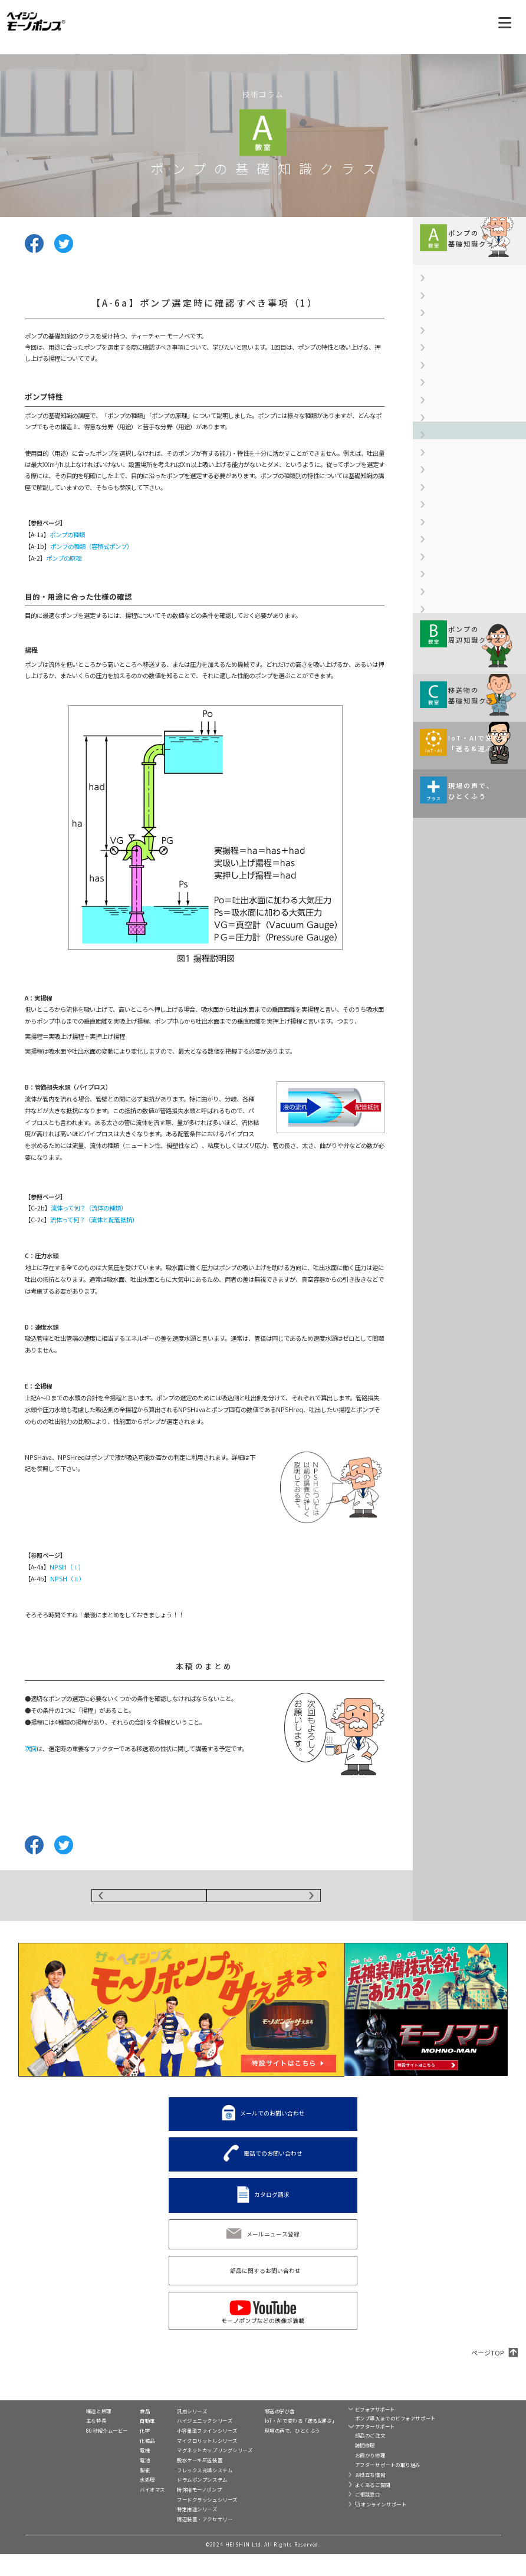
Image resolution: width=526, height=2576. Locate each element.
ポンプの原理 (63, 558)
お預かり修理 (350, 2476)
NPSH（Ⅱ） (67, 1578)
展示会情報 (259, 2464)
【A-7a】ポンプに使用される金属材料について (472, 678)
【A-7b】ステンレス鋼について (466, 709)
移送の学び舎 (259, 2432)
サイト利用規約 (441, 2481)
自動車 (112, 2442)
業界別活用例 (122, 2420)
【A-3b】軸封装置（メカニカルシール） (472, 427)
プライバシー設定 (443, 2502)
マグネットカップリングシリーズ (194, 2471)
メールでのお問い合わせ (272, 2122)
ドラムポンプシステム (182, 2501)
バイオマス (117, 2511)
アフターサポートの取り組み (367, 2486)
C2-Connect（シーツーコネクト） (456, 2445)
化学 (110, 2452)
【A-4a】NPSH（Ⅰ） (453, 492)
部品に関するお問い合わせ (265, 2279)
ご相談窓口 (347, 2515)
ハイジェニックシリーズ (184, 2442)
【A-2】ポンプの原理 (453, 371)
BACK (148, 1900)
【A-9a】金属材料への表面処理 (466, 891)
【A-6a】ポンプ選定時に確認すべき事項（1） (472, 575)
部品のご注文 (350, 2456)
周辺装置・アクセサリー (184, 2540)
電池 (110, 2481)
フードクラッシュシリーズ (187, 2521)
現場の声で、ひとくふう (272, 2452)
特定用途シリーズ (177, 2530)
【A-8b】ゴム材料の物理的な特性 (469, 839)
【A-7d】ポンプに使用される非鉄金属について (472, 773)
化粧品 (112, 2462)
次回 (31, 1748)
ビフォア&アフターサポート (364, 2420)
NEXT (263, 1900)
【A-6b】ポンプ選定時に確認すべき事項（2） (472, 609)
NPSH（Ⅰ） (67, 1566)
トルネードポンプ (450, 2430)
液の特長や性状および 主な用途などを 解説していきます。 (461, 1025)
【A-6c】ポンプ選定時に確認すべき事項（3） (471, 644)
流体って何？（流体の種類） (89, 1207)
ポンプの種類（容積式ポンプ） (91, 546)
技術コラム (259, 2420)
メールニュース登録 (273, 2242)
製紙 (110, 2491)
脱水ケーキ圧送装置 (179, 2481)
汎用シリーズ (172, 2432)
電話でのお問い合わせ (273, 2162)
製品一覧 (168, 2420)
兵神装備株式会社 (450, 2459)
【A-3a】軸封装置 (448, 397)
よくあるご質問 (352, 2506)
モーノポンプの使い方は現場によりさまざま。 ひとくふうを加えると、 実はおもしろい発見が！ (467, 1203)
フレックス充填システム (184, 2491)
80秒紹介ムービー (69, 2452)
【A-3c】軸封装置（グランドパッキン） (472, 462)
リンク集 (432, 2470)
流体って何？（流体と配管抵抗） (94, 1219)
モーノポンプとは (70, 2420)
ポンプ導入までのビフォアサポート (375, 2439)
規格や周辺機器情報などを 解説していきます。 (461, 937)
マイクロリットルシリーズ (187, 2462)
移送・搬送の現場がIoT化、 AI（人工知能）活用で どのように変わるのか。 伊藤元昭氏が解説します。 (464, 1111)
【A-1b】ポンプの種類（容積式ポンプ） (472, 341)
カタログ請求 (272, 2203)
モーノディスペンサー (455, 2419)
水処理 (112, 2501)
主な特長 (58, 2442)
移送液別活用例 (125, 2522)
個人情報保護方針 (450, 2491)
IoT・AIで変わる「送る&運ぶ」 (280, 2442)
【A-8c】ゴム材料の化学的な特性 (469, 865)
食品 (110, 2432)
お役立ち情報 (350, 2496)
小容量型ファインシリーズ (187, 2452)
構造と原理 (60, 2432)
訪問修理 (345, 2466)
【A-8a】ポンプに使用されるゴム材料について (472, 808)
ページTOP (487, 2361)
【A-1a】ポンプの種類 (454, 311)
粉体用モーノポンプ (179, 2511)
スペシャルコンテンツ (273, 2477)
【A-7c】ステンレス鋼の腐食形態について (472, 739)
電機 (110, 2471)
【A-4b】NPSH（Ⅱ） (453, 518)
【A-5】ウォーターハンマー (461, 544)
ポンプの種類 (67, 534)
